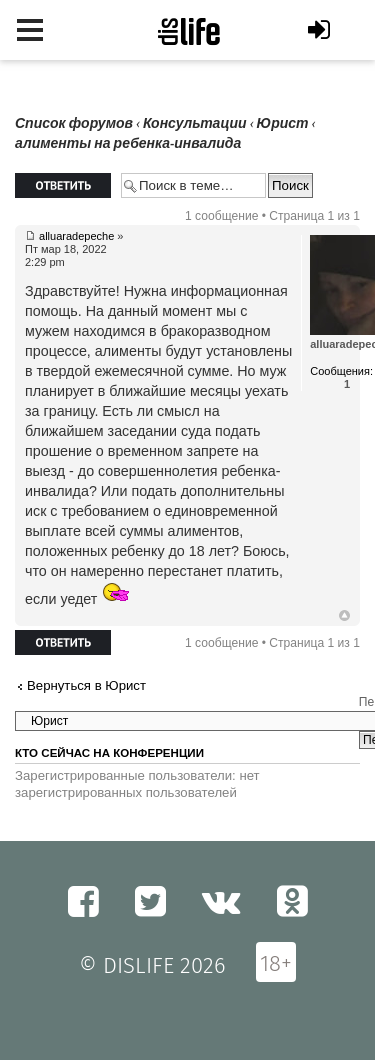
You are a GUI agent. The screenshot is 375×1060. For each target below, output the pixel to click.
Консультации (195, 123)
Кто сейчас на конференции (109, 753)
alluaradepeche (76, 236)
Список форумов (74, 123)
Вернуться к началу (344, 616)
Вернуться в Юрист (86, 685)
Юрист (283, 123)
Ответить (63, 185)
